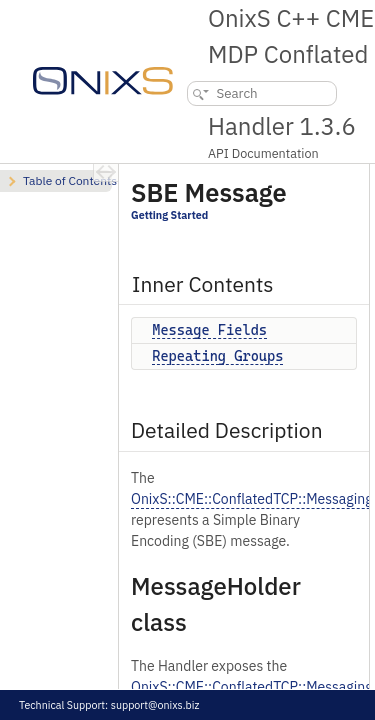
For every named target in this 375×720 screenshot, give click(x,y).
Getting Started (169, 215)
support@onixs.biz (155, 705)
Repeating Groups (217, 356)
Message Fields (209, 330)
